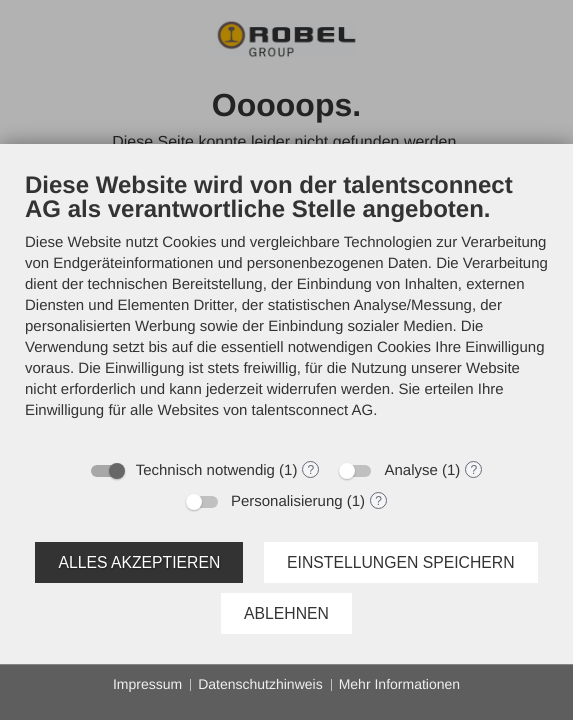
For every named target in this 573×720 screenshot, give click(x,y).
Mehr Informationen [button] (399, 684)
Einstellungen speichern (401, 562)
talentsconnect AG (313, 410)
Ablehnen (286, 613)
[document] (286, 309)
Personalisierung (287, 501)
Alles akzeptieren (139, 562)
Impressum (147, 684)
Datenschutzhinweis (260, 684)
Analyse (410, 470)
